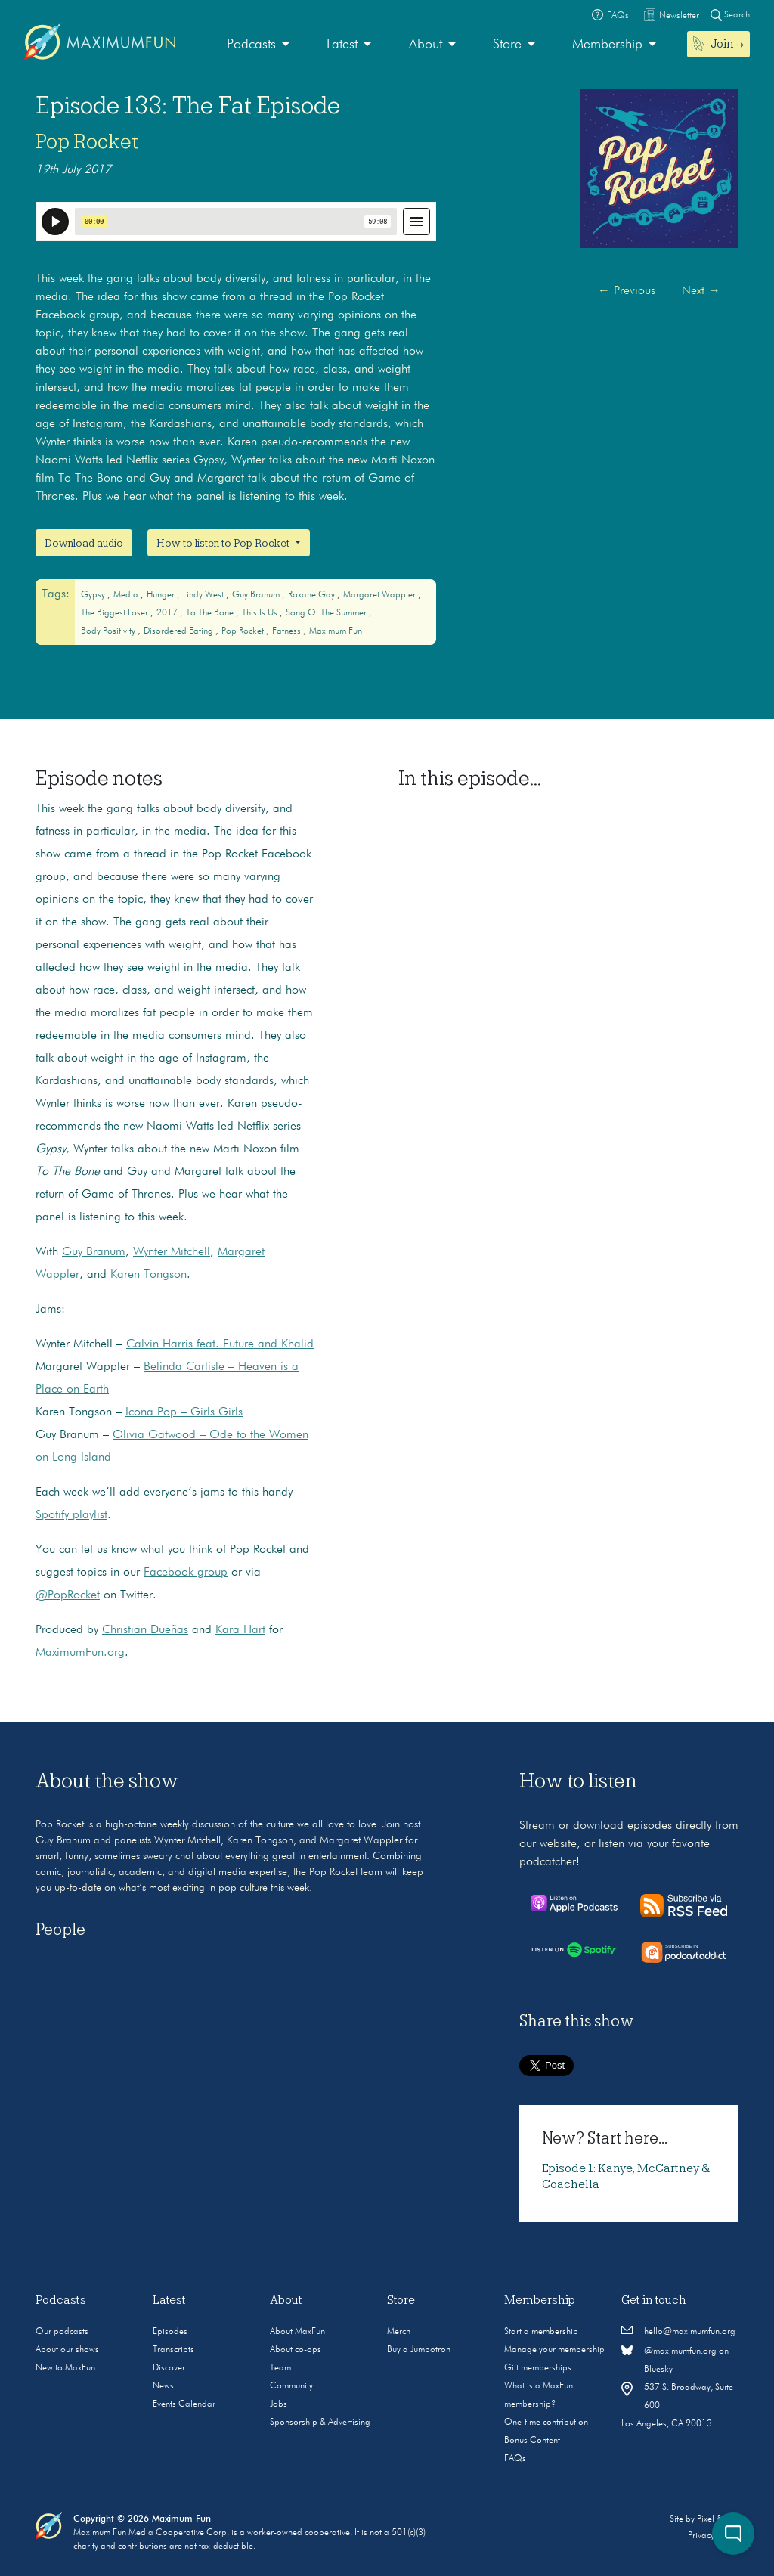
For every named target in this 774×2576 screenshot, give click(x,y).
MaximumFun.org (80, 1653)
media (127, 595)
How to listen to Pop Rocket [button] (224, 543)
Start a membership (541, 2331)
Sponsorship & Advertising (320, 2422)
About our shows (67, 2349)
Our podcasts (62, 2331)
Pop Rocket (87, 141)
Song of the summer (327, 613)
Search (730, 14)
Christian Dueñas (145, 1630)
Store (507, 44)
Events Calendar (184, 2404)
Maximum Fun (335, 631)
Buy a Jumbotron (418, 2349)
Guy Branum (257, 595)
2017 (168, 613)
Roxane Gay (312, 595)
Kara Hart (240, 1630)
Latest (342, 44)
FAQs (515, 2458)
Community (291, 2386)
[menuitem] (258, 45)
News (163, 2386)
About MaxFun (297, 2331)
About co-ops (295, 2349)
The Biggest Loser (115, 613)
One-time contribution (546, 2422)
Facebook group (186, 1573)
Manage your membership (554, 2349)
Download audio (84, 543)
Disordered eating (179, 631)
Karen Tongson (148, 1275)
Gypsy (94, 595)
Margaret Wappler (380, 595)
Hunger (162, 595)
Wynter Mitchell (171, 1252)
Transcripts (173, 2349)
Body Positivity (109, 631)
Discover (169, 2368)
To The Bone (211, 613)
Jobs (278, 2404)
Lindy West (204, 595)
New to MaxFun (65, 2368)
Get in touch (653, 2300)
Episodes (170, 2331)
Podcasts (251, 44)
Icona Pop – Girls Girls (184, 1412)
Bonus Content (532, 2440)
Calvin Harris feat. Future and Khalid (220, 1344)
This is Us (261, 613)
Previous (626, 291)
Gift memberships (537, 2368)
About (425, 44)
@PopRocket (68, 1595)
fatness (287, 631)
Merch (398, 2331)
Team (280, 2368)
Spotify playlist (71, 1515)
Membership (607, 44)
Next (701, 291)
